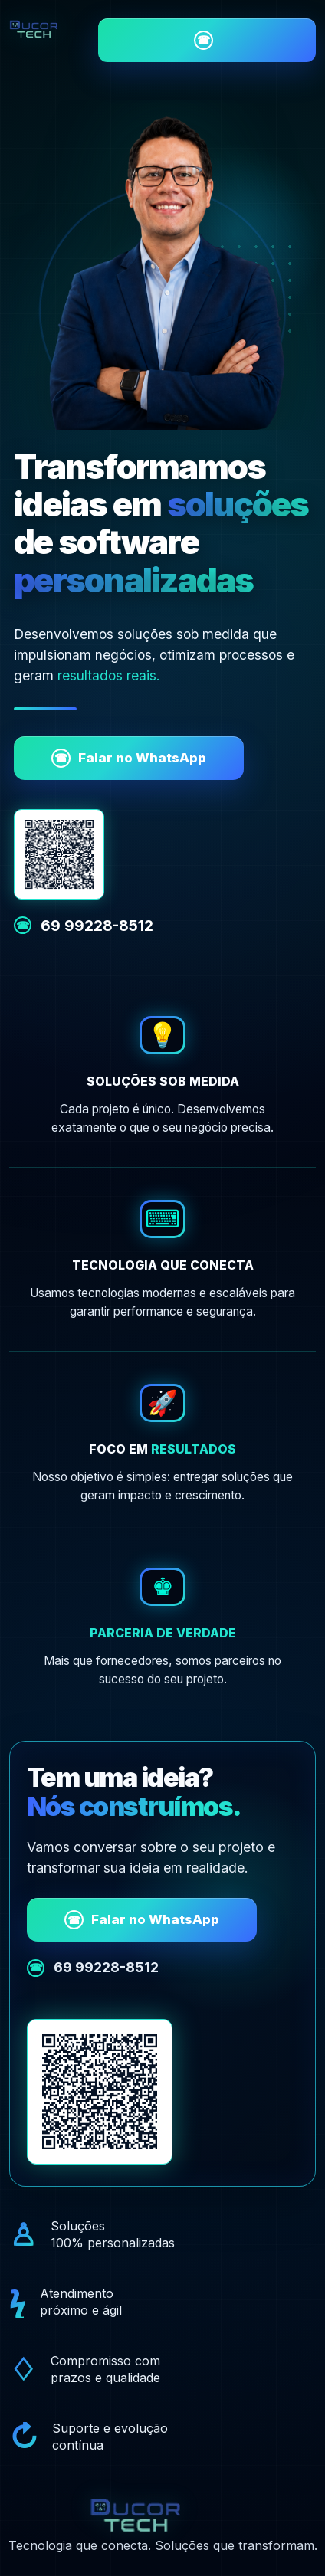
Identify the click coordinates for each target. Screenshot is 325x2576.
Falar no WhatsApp (128, 758)
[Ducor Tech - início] (48, 28)
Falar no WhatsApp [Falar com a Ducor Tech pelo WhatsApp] (203, 40)
